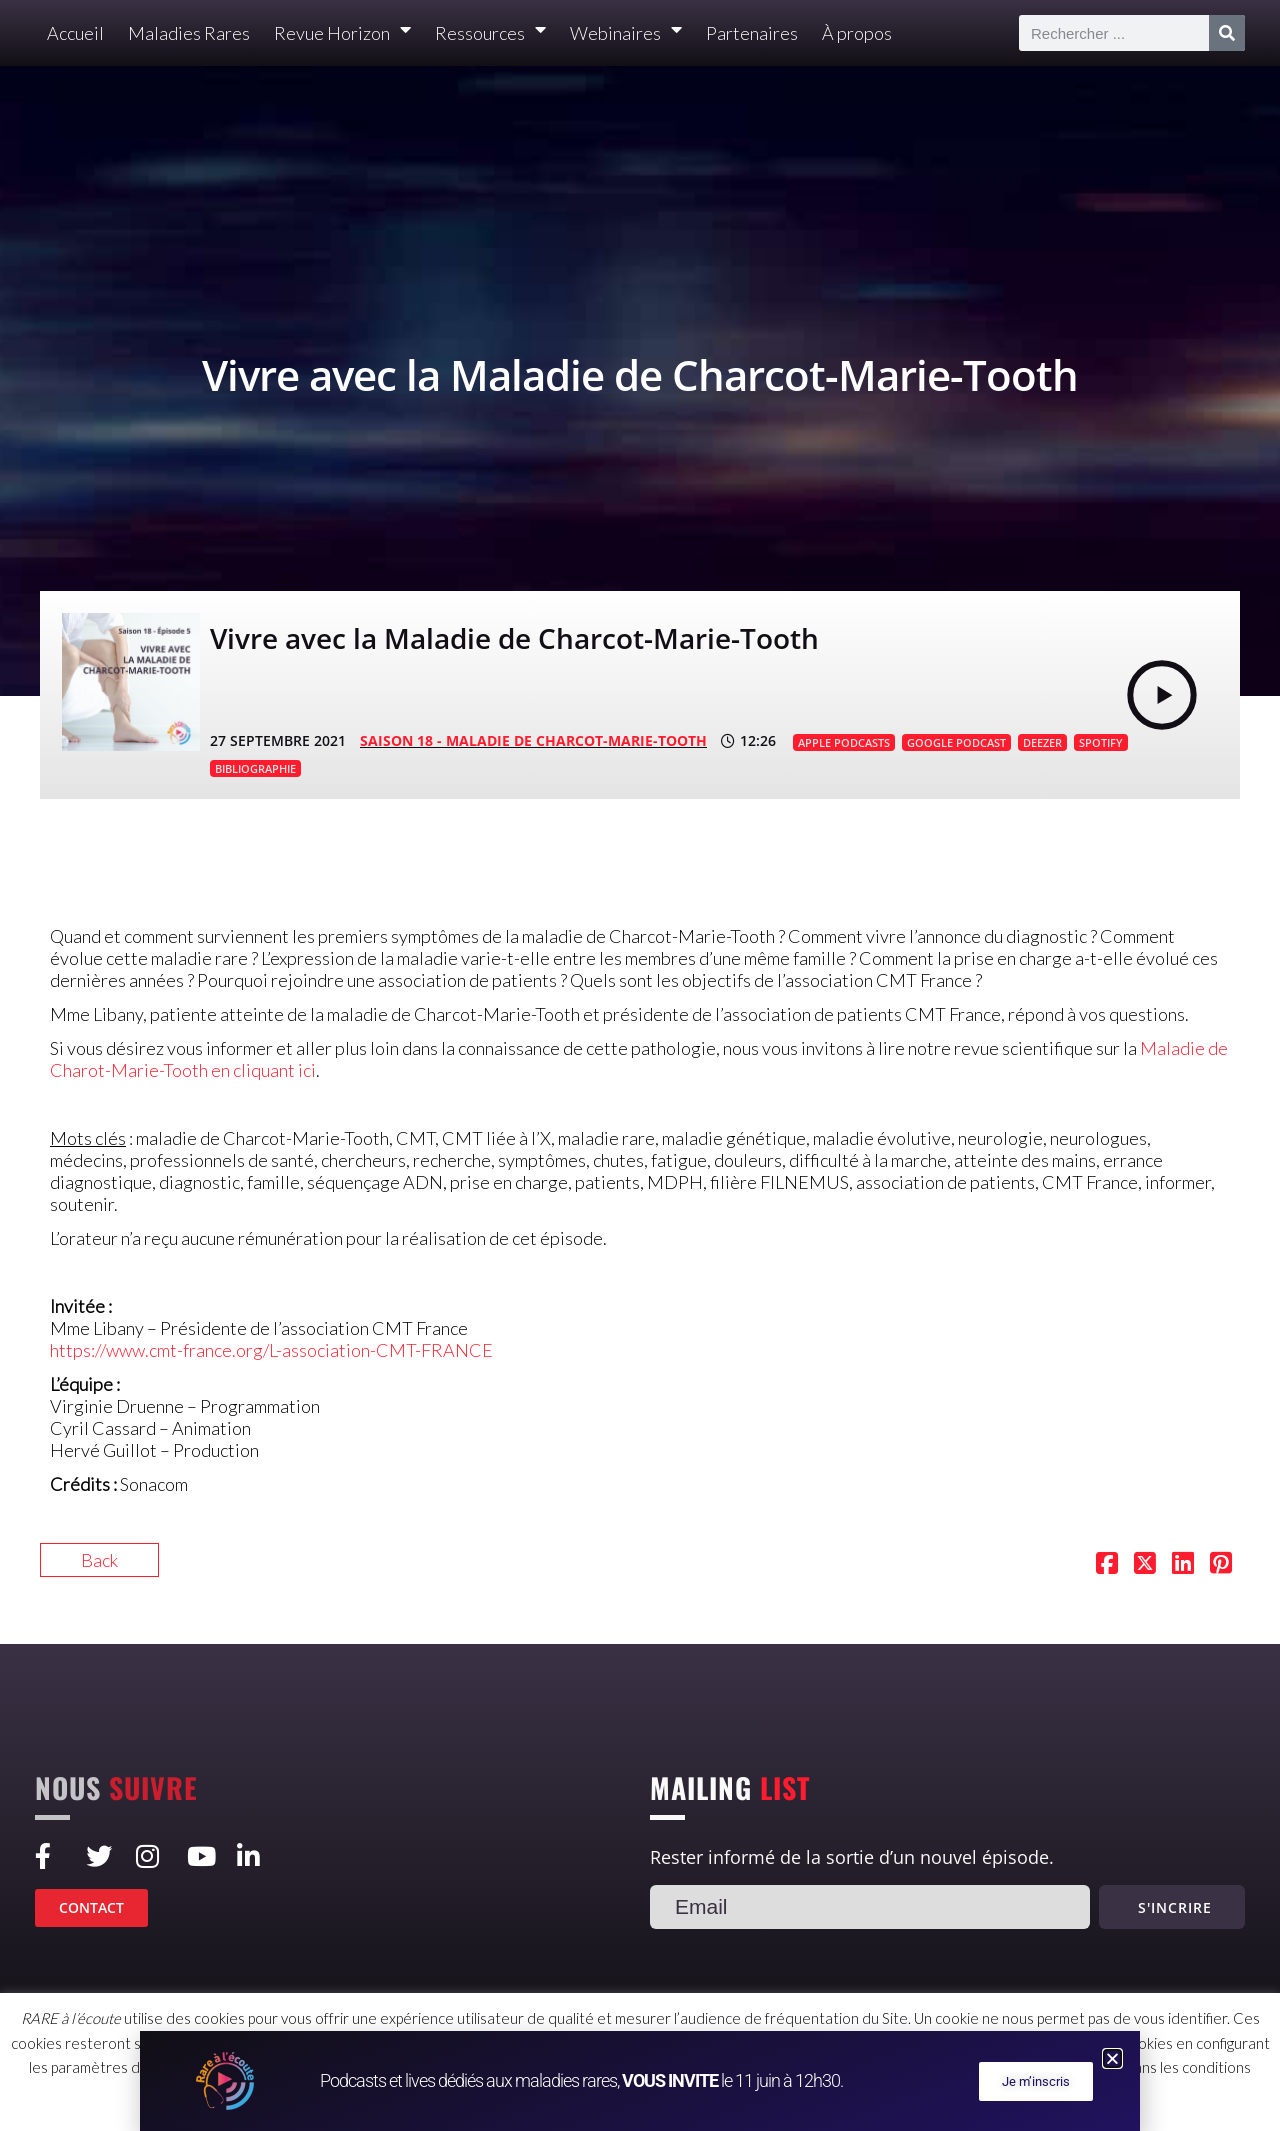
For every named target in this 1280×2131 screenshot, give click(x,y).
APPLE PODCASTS (844, 742)
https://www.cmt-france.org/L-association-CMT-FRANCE (271, 1350)
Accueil (75, 33)
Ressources (490, 33)
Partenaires (752, 33)
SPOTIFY (1101, 742)
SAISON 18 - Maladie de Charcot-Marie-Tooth (533, 740)
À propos (857, 33)
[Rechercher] (1227, 33)
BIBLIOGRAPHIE (255, 768)
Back (99, 1560)
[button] (1112, 2058)
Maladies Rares (189, 33)
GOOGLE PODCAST (956, 742)
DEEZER (1042, 742)
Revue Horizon (342, 33)
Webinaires (626, 33)
